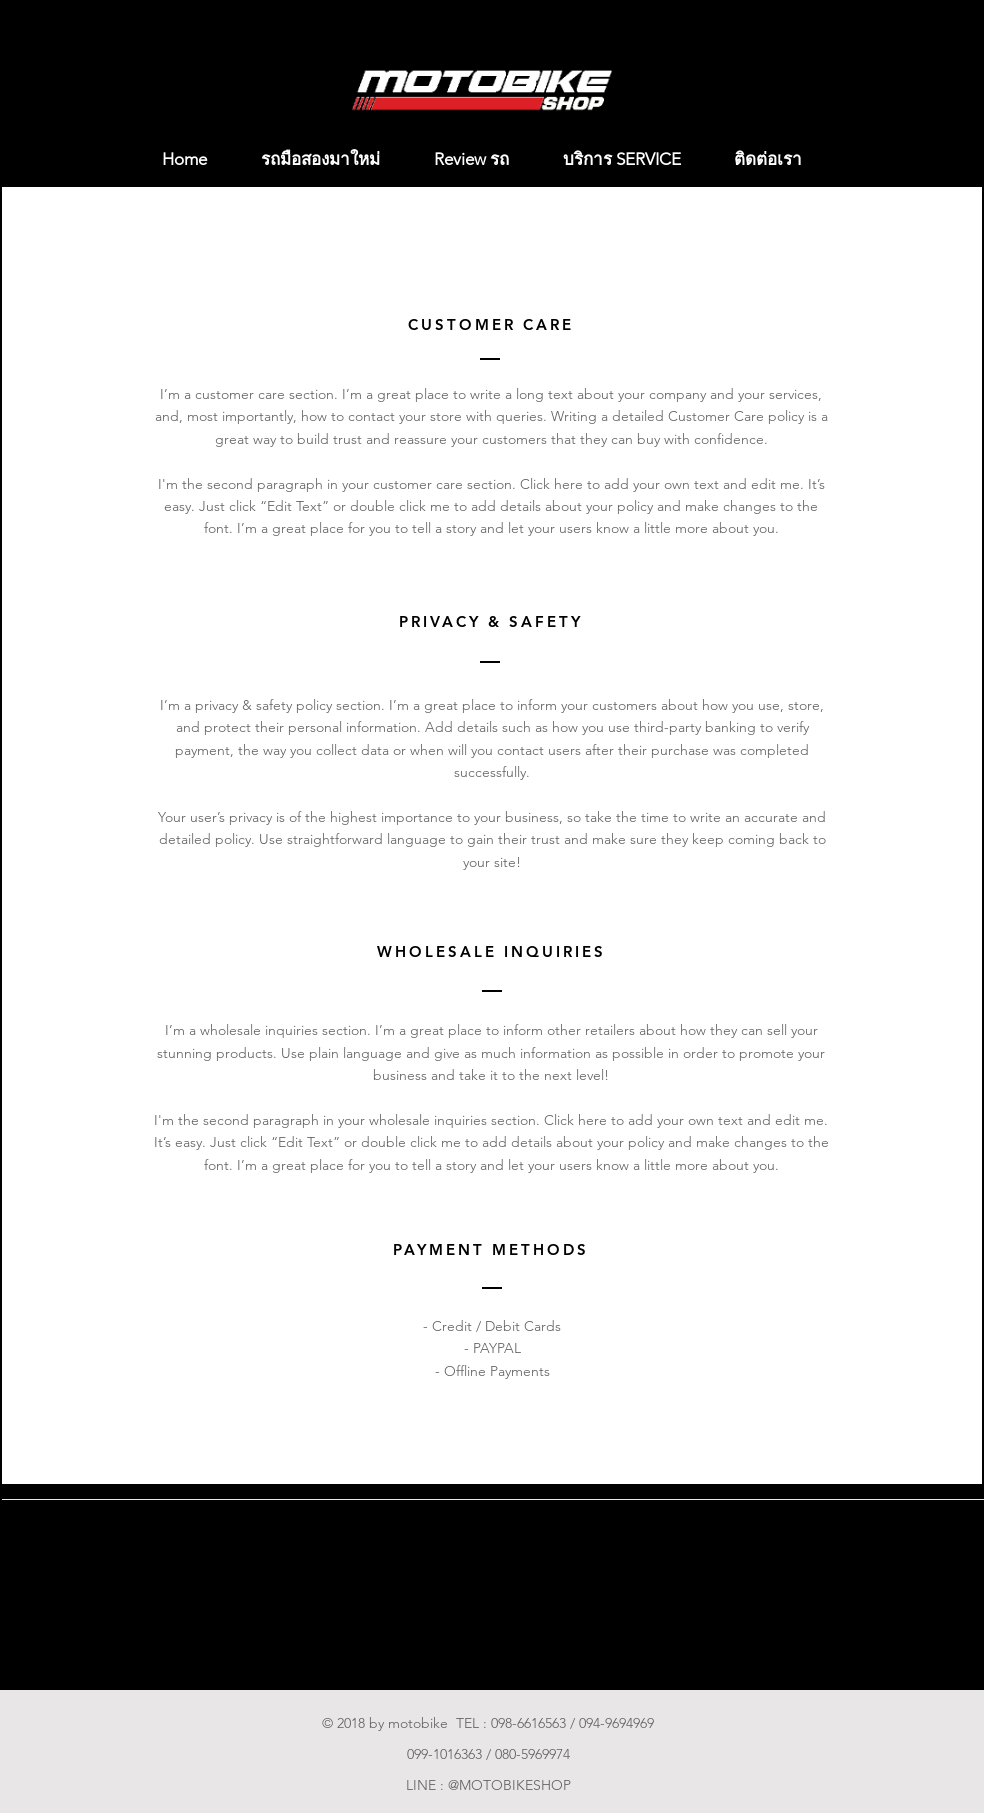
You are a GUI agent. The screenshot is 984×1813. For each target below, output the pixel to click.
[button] (962, 155)
